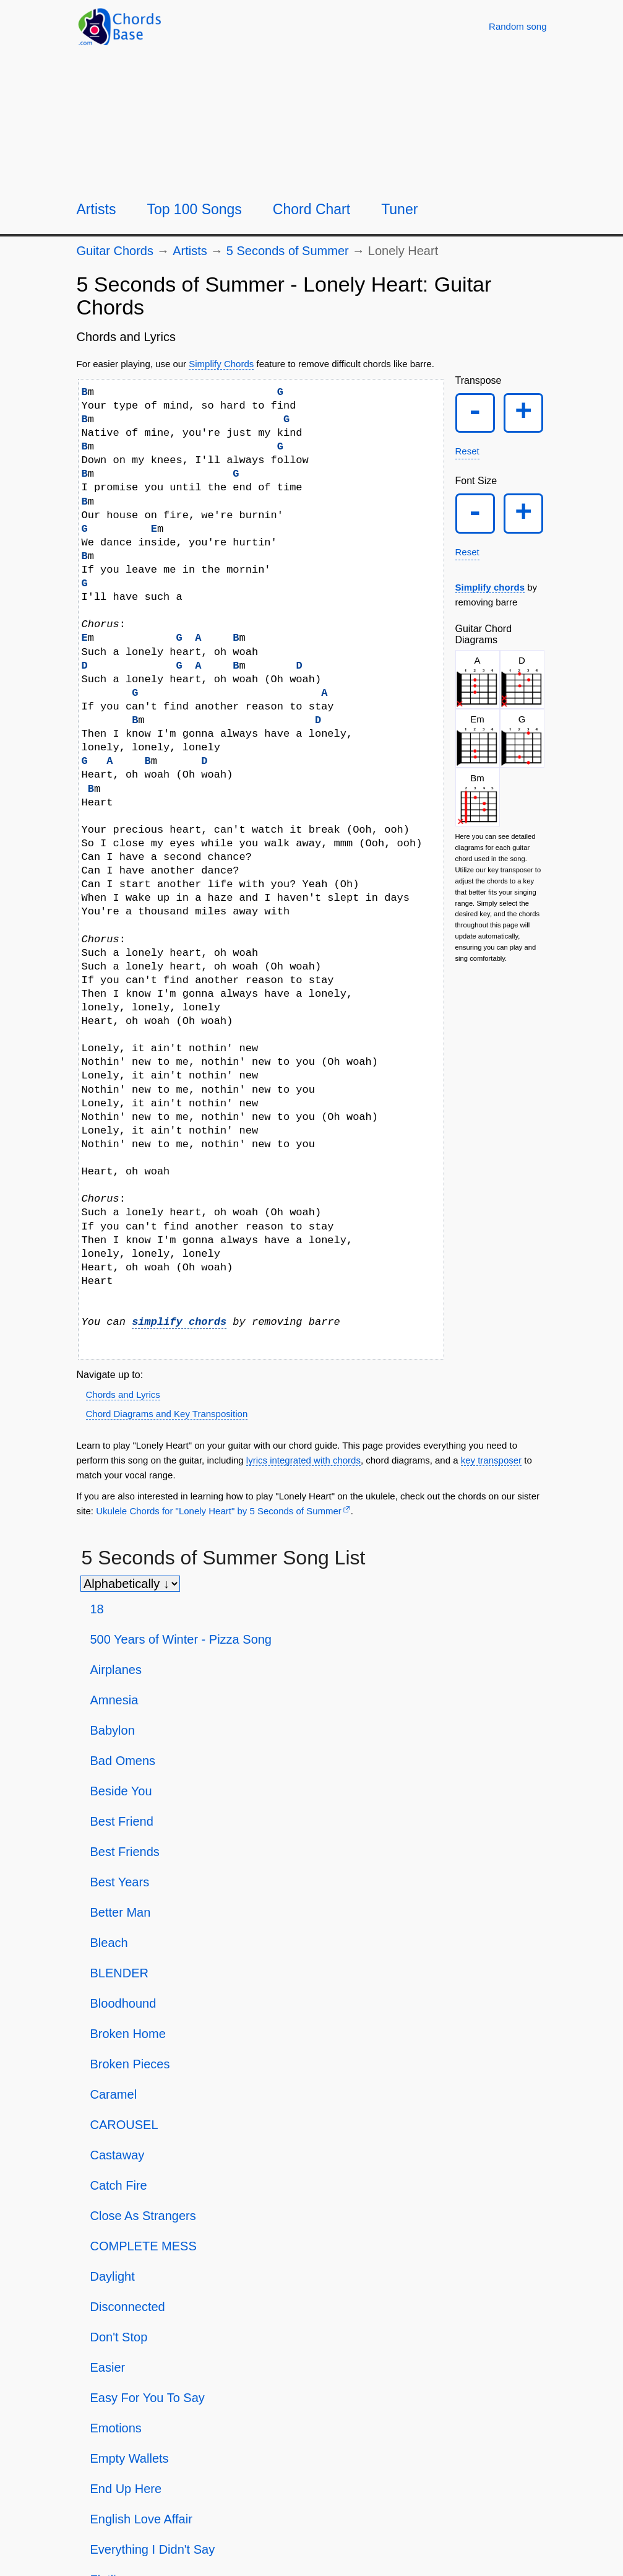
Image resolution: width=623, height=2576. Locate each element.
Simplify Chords (221, 363)
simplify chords (179, 1322)
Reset (467, 451)
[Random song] (517, 26)
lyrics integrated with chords (303, 1460)
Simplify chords (490, 588)
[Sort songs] (130, 1584)
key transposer (491, 1460)
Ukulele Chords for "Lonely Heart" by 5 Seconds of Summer (219, 1511)
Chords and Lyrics (123, 1394)
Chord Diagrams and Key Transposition (167, 1413)
